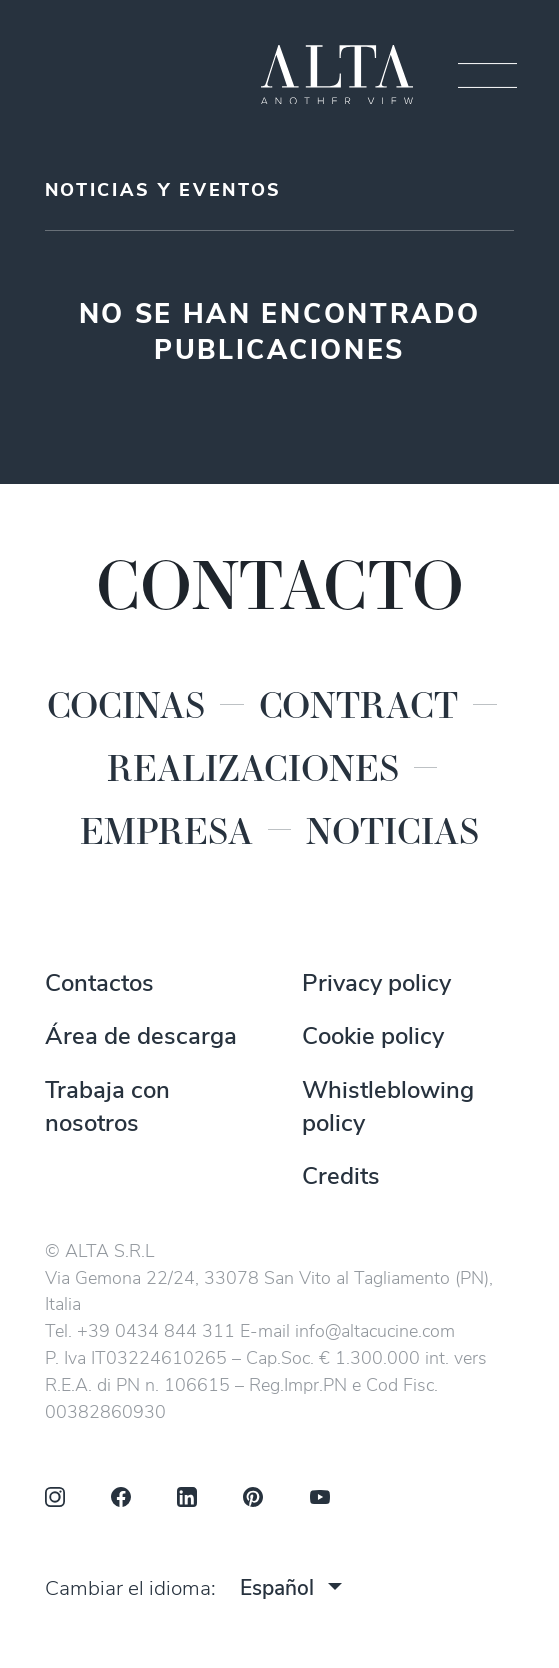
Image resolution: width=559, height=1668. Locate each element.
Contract (358, 704)
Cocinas (126, 704)
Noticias (392, 830)
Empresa (166, 830)
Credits (341, 1178)
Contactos (99, 985)
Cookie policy (373, 1038)
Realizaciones (253, 767)
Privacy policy (376, 985)
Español (277, 1589)
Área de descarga (141, 1038)
